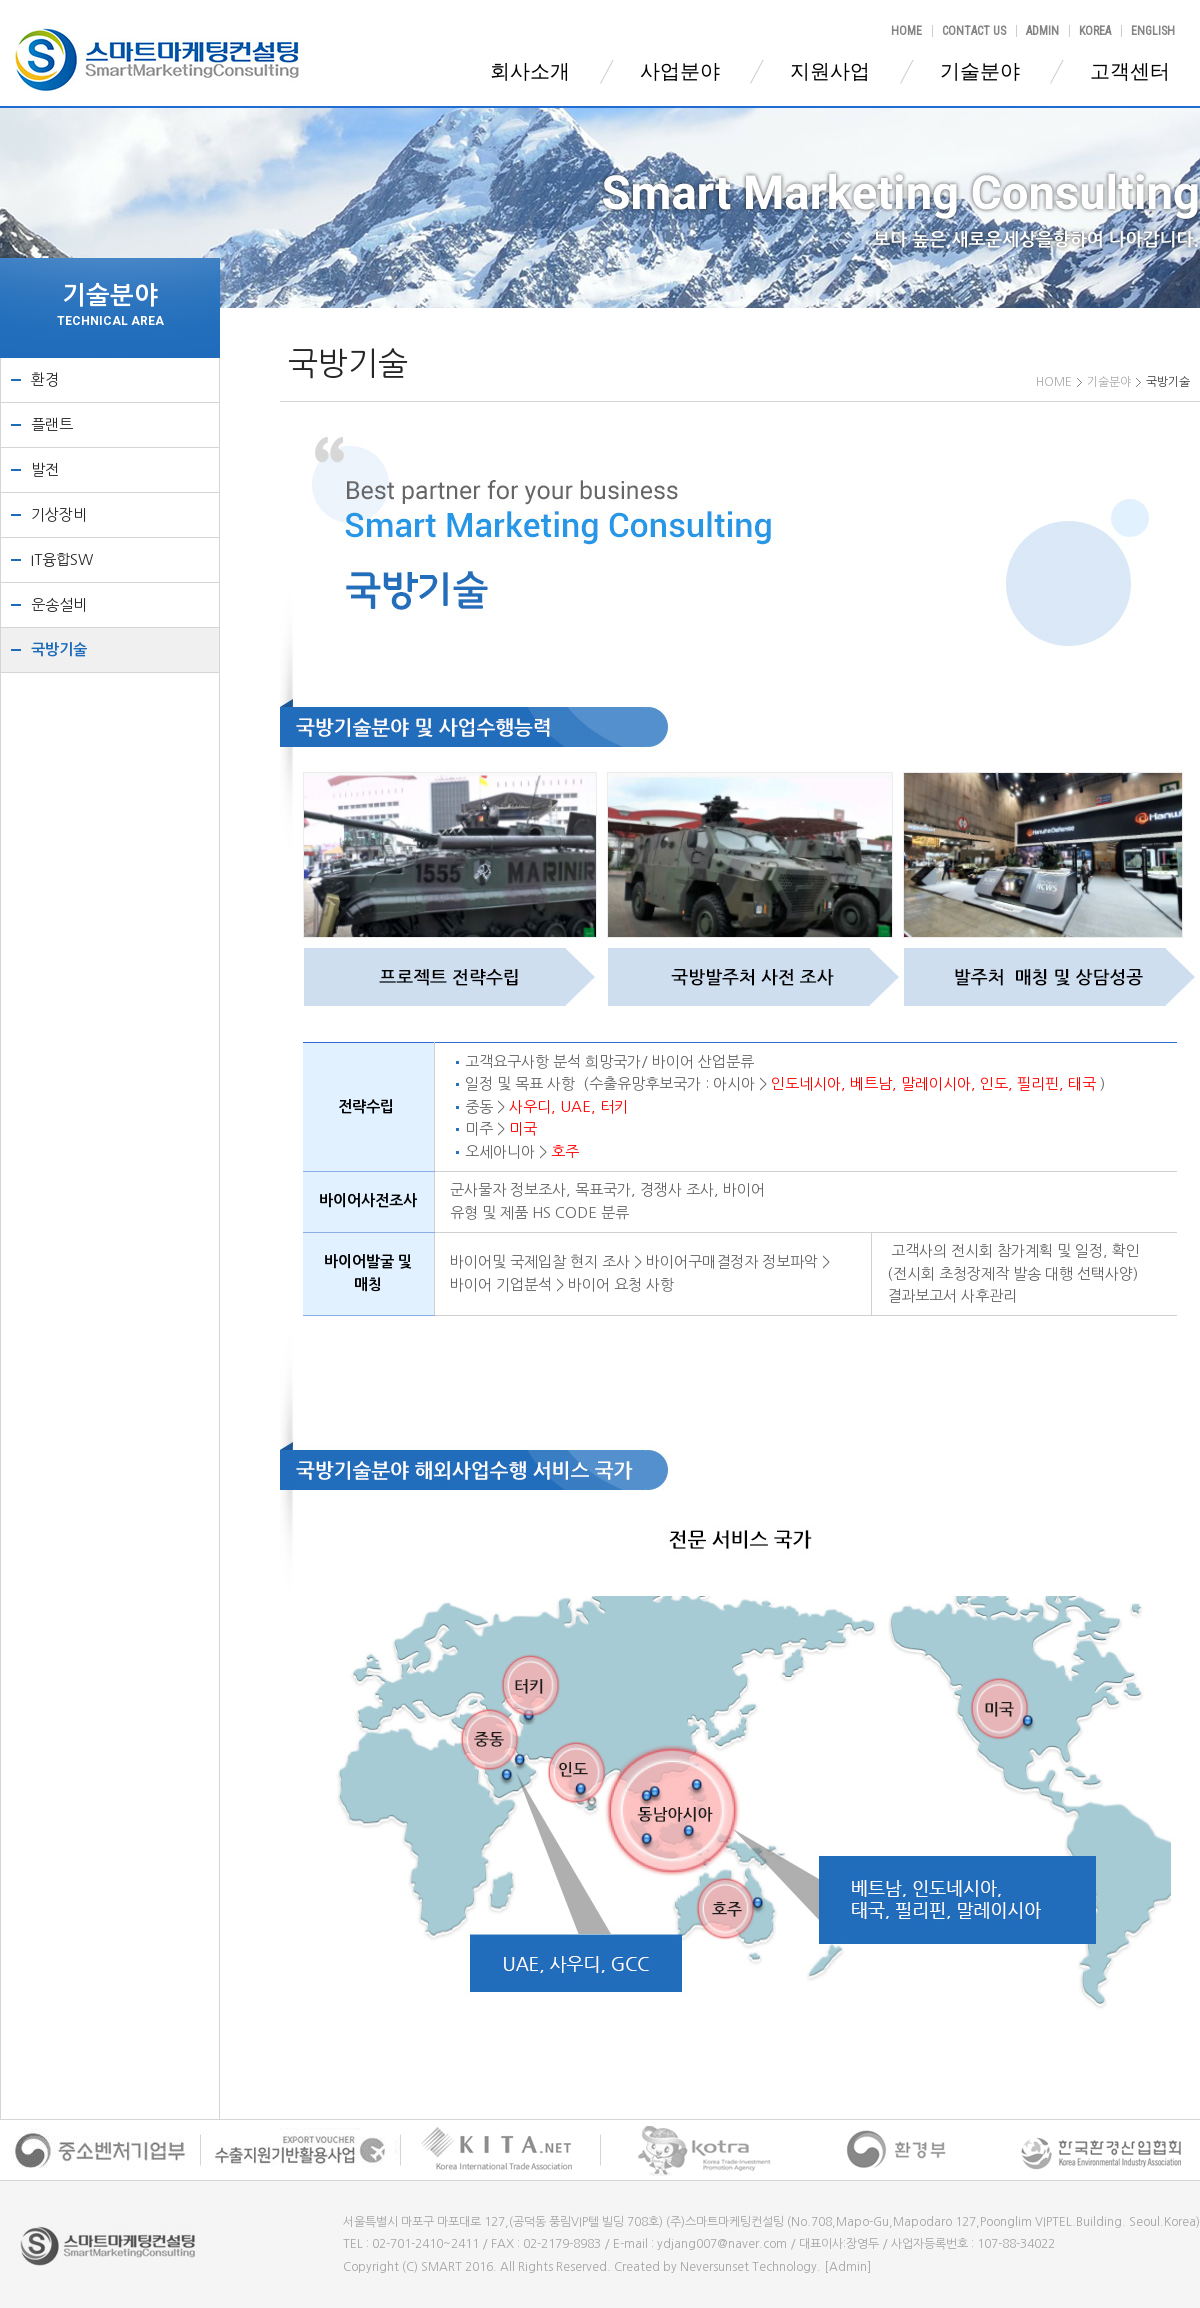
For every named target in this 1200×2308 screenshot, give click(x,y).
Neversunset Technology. (750, 2267)
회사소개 (530, 71)
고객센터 (1130, 71)
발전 (45, 469)
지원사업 (830, 71)
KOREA (1095, 31)
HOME (906, 31)
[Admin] (847, 2267)
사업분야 (680, 71)
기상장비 (59, 514)
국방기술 (59, 649)
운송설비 (59, 604)
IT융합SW (62, 559)
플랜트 (52, 424)
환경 (45, 379)
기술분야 (980, 71)
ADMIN (1042, 31)
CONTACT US (974, 31)
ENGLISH (1153, 31)
